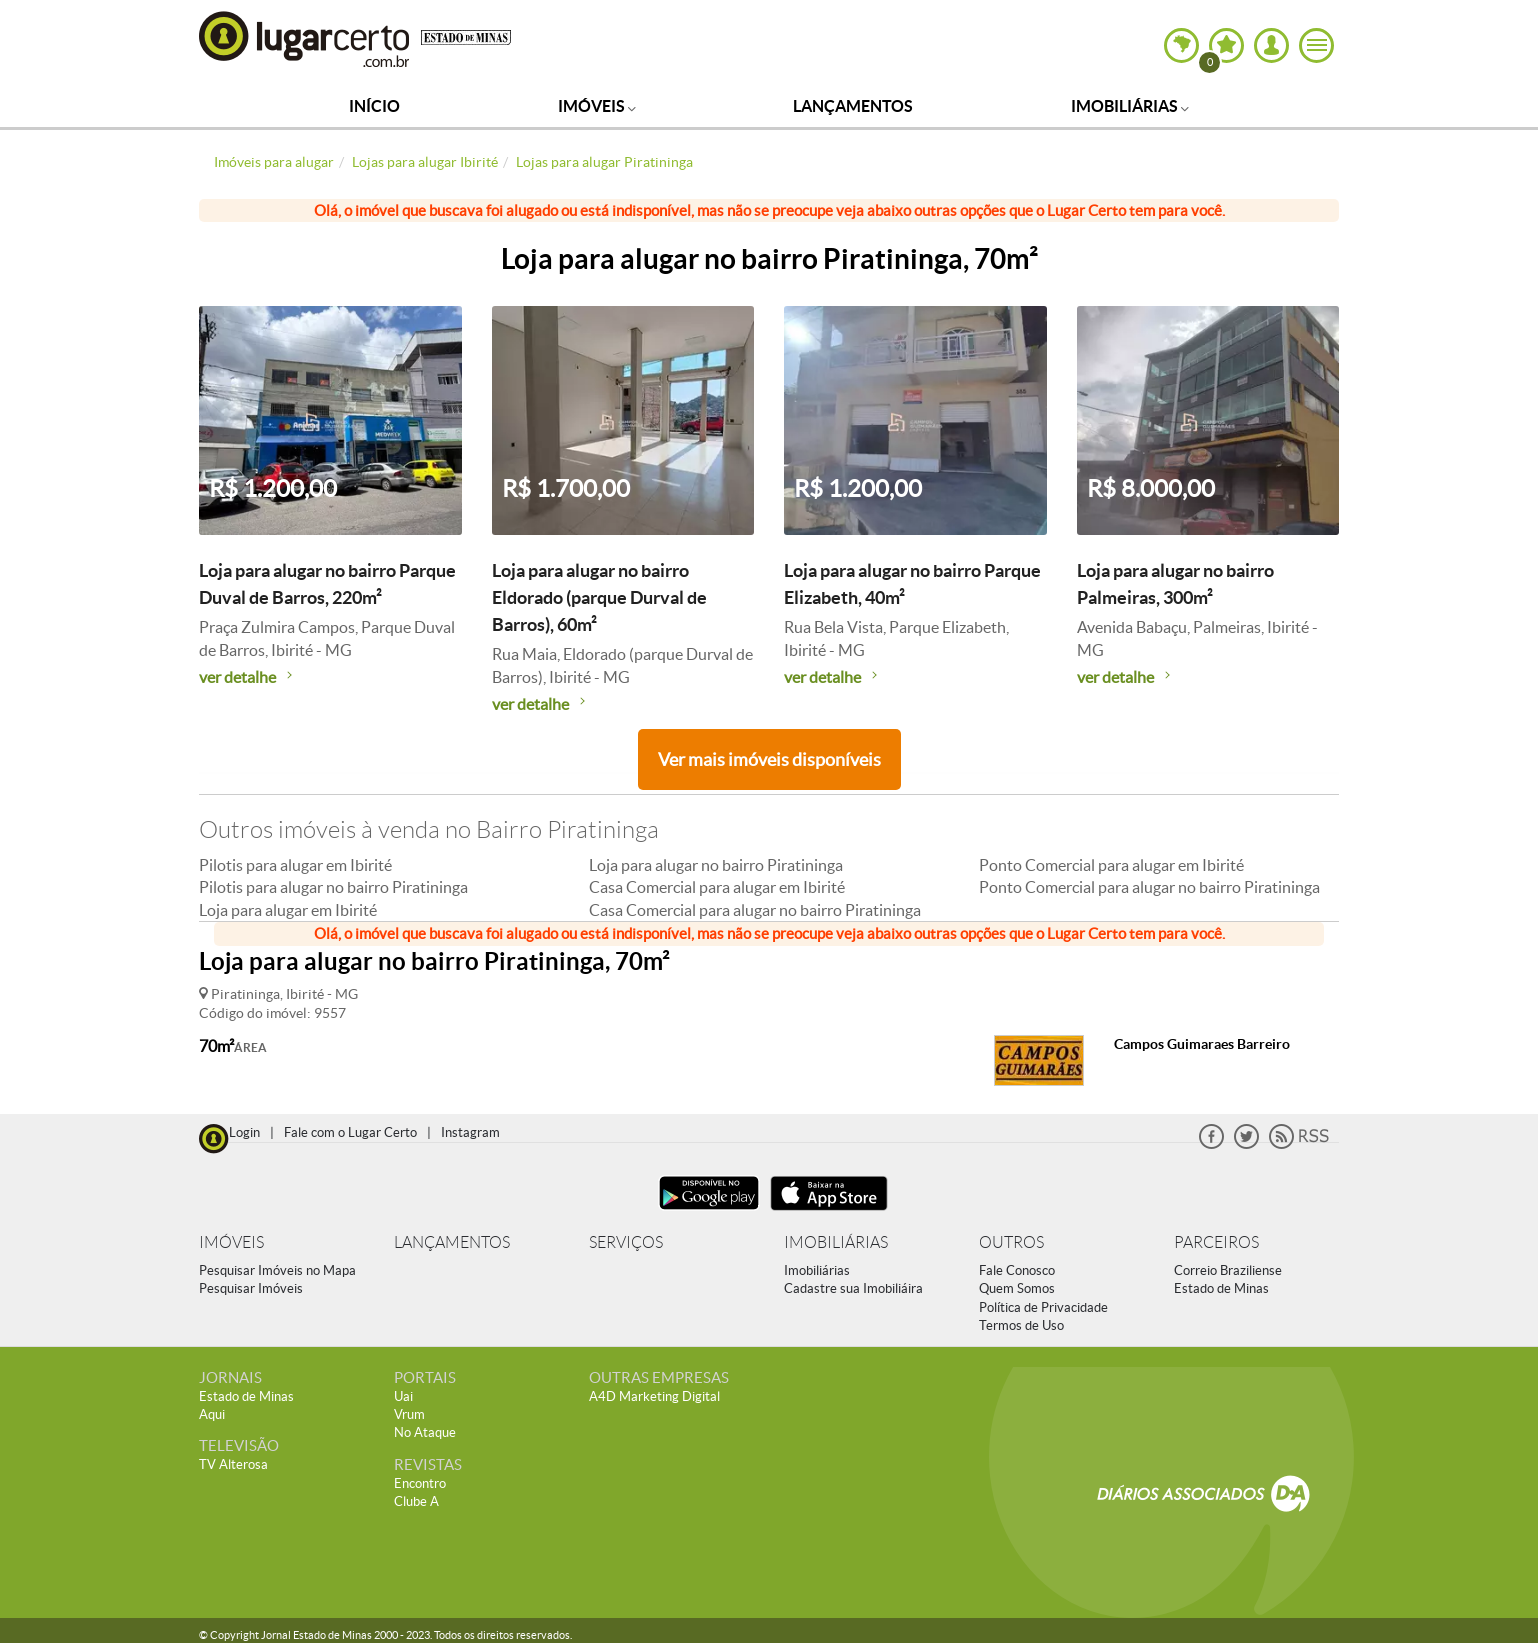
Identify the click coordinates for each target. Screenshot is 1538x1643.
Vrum (409, 1414)
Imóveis (597, 106)
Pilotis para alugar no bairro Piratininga (333, 887)
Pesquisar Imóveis (251, 1288)
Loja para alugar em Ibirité (288, 910)
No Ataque (425, 1432)
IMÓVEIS (231, 1242)
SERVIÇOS (626, 1242)
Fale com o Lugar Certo (350, 1132)
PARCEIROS (1216, 1242)
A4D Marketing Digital (654, 1396)
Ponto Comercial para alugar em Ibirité (1111, 865)
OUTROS (1011, 1242)
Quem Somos (1017, 1288)
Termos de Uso (1021, 1325)
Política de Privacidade (1043, 1307)
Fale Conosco (1017, 1270)
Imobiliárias (1130, 106)
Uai (403, 1396)
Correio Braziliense (1228, 1270)
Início (374, 106)
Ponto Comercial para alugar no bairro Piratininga (1149, 887)
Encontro (420, 1483)
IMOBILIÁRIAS (836, 1242)
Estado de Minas (1221, 1288)
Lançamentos (853, 106)
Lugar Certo (305, 38)
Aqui (212, 1414)
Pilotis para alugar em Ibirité (295, 865)
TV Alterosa (233, 1464)
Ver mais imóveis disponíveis (769, 759)
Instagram (470, 1132)
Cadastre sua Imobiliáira (853, 1288)
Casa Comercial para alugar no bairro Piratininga (755, 910)
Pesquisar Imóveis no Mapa (277, 1270)
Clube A (416, 1501)
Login (244, 1132)
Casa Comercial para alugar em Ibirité (717, 887)
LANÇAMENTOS (452, 1242)
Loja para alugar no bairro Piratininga (716, 865)
